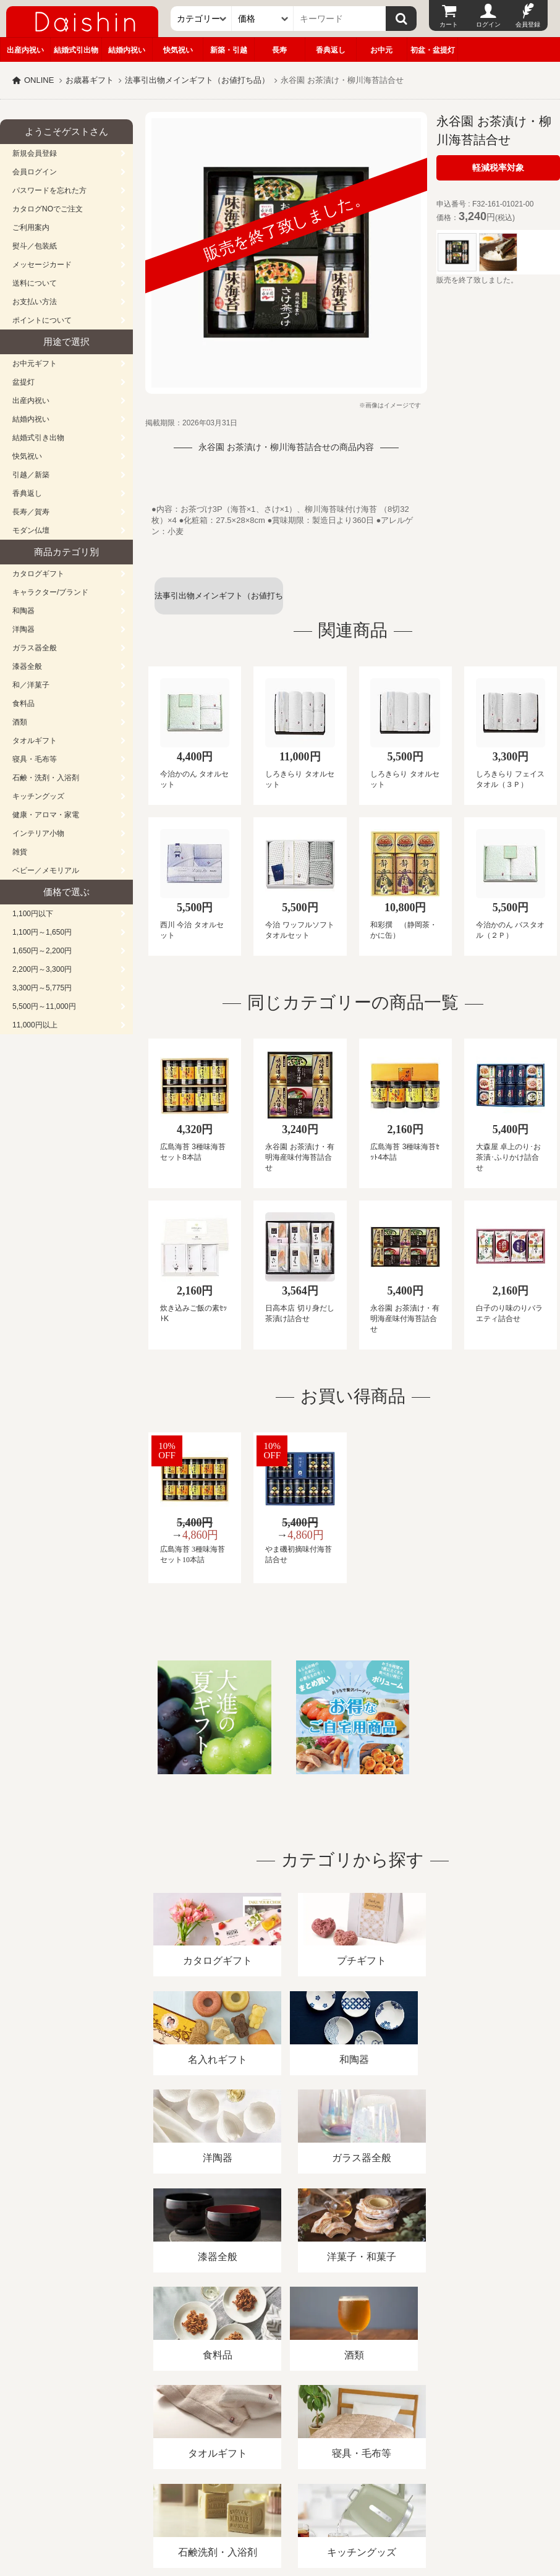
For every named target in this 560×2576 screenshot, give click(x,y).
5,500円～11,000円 (44, 1006)
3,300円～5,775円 (42, 988)
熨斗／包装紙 (34, 246)
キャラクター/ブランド (50, 592)
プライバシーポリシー (364, 2433)
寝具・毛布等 (34, 759)
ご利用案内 (30, 227)
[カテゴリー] (201, 18)
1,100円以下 (32, 913)
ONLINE (39, 80)
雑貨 (19, 852)
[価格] (263, 18)
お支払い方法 (34, 301)
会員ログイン (34, 172)
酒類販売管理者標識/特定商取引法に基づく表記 (219, 2433)
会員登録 (527, 24)
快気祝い (178, 50)
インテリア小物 (38, 833)
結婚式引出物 (76, 50)
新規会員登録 (34, 153)
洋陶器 (23, 629)
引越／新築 (30, 474)
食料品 (23, 703)
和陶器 (23, 610)
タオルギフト (34, 740)
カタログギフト (38, 573)
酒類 (19, 722)
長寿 (279, 50)
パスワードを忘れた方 (49, 190)
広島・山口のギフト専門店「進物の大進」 (280, 2500)
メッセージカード (42, 264)
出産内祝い (25, 50)
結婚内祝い (126, 50)
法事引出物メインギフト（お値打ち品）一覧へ (219, 602)
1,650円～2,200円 (42, 950)
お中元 (381, 50)
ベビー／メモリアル (45, 870)
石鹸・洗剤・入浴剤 (45, 777)
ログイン (488, 24)
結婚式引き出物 (38, 437)
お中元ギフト (34, 363)
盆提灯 (23, 382)
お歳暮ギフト (90, 80)
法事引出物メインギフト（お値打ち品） (197, 80)
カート (448, 24)
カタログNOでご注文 (47, 209)
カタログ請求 (447, 2433)
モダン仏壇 (30, 530)
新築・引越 (228, 50)
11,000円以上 (34, 1025)
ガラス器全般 (34, 648)
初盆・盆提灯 (432, 50)
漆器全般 (27, 666)
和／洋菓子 (30, 685)
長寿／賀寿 (30, 512)
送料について (34, 283)
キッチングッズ (38, 796)
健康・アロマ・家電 (45, 814)
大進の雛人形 (280, 2515)
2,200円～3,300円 (42, 969)
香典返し (331, 50)
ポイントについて (42, 320)
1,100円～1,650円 (42, 932)
